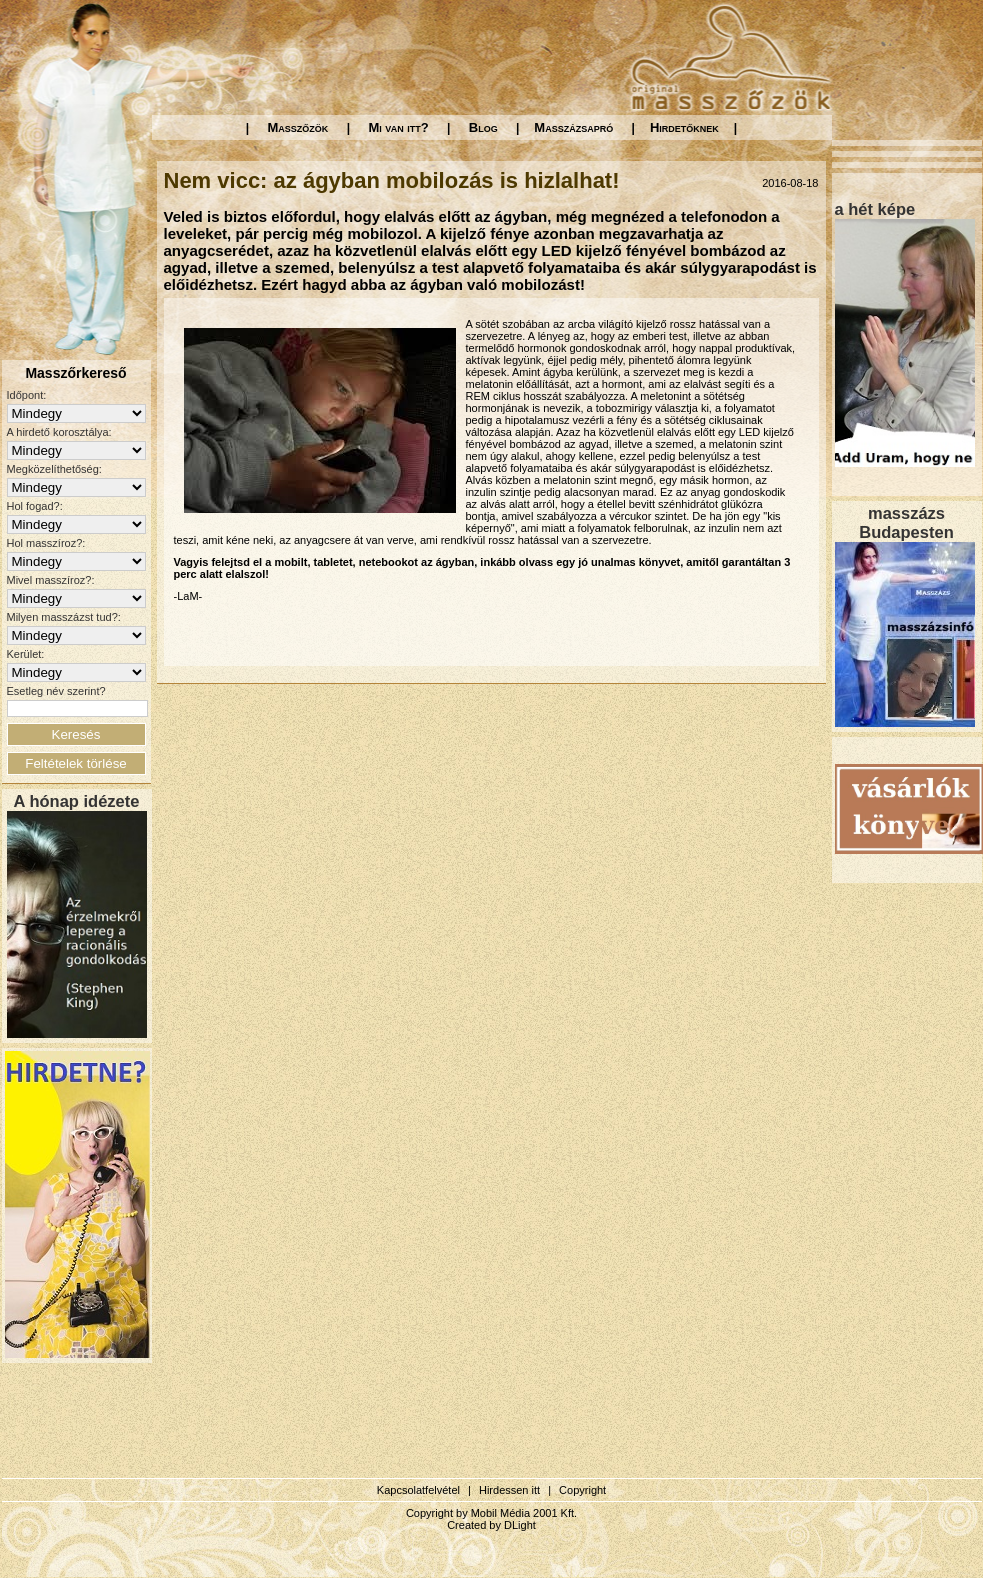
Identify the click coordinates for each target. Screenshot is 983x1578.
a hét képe (875, 209)
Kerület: (26, 654)
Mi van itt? (398, 127)
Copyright (582, 1490)
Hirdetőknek (684, 127)
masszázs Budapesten (906, 522)
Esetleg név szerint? (56, 691)
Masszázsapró (573, 127)
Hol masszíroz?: (46, 543)
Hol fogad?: (35, 506)
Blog (483, 127)
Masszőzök (298, 127)
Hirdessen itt (509, 1490)
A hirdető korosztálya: (59, 432)
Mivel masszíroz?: (51, 580)
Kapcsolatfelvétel (418, 1490)
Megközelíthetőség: (54, 469)
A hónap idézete (77, 801)
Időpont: (27, 395)
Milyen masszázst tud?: (64, 617)
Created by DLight (491, 1525)
